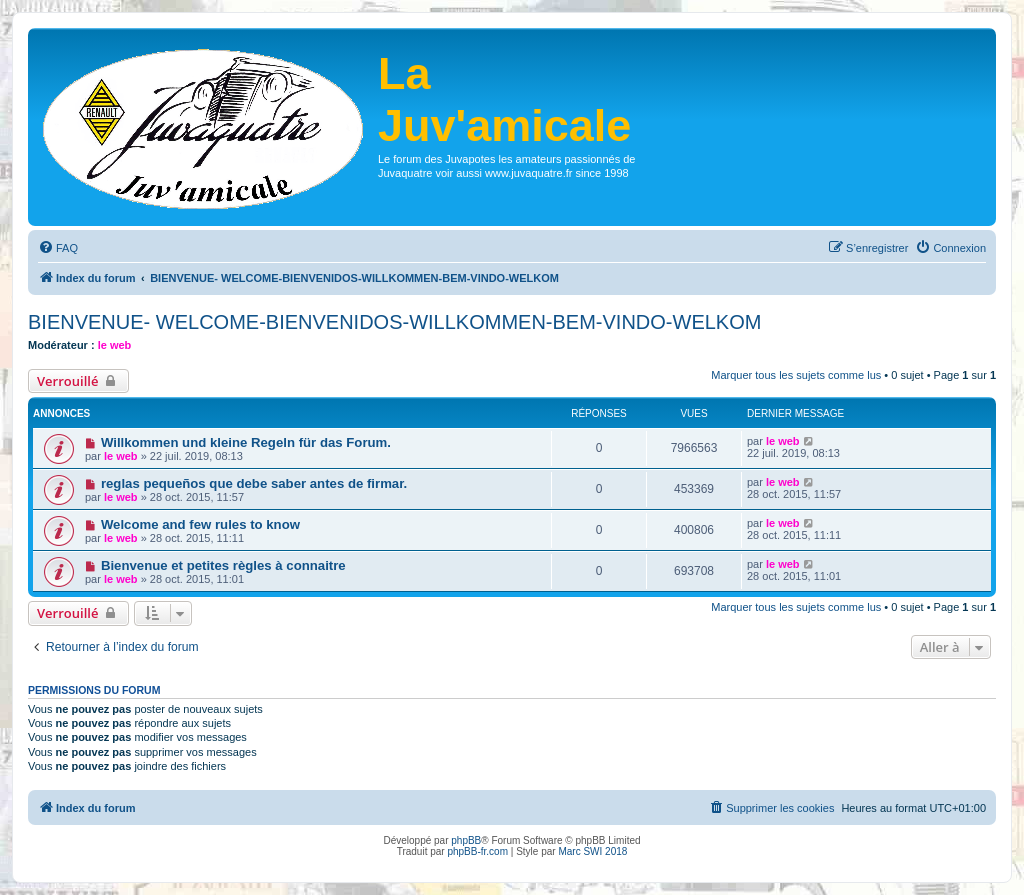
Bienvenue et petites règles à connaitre (223, 565)
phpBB (466, 840)
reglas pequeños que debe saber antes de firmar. (254, 483)
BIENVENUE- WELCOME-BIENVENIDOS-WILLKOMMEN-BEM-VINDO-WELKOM (394, 322)
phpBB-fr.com (477, 851)
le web (115, 345)
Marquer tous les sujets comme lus (796, 375)
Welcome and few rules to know (200, 524)
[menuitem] (58, 248)
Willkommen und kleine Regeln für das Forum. (246, 442)
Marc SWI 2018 (592, 851)
